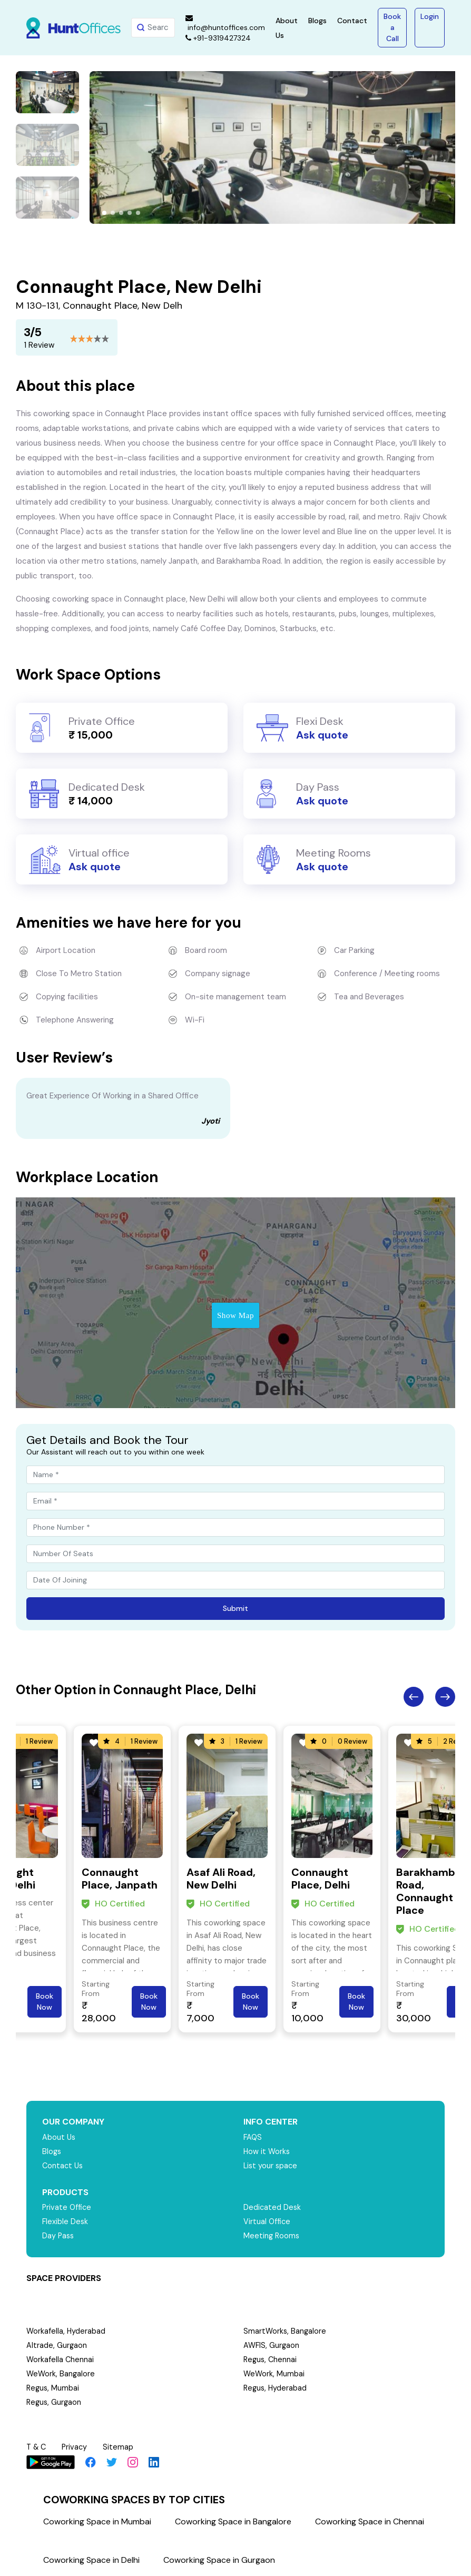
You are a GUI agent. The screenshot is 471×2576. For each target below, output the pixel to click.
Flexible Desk (65, 2221)
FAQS (253, 2137)
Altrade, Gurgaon (56, 2345)
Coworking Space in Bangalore (233, 2521)
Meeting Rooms (272, 2235)
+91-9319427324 (218, 38)
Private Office (67, 2207)
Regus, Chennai (271, 2359)
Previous (414, 1697)
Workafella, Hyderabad (66, 2331)
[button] (104, 213)
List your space (271, 2165)
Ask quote (322, 735)
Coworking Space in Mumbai (97, 2521)
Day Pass (58, 2235)
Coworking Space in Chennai (369, 2521)
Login (429, 16)
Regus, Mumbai (53, 2388)
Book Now (44, 2001)
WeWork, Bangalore (61, 2373)
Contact (352, 20)
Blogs (317, 20)
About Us (59, 2137)
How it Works (267, 2151)
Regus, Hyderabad (276, 2388)
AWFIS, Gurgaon (272, 2345)
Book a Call (392, 27)
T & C (37, 2447)
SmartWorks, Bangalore (285, 2331)
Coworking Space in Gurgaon (219, 2559)
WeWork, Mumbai (274, 2373)
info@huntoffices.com (225, 23)
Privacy (77, 2447)
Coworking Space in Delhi (91, 2559)
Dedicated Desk (272, 2207)
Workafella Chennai (60, 2359)
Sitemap (121, 2447)
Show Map (235, 1315)
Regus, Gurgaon (54, 2402)
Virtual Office (267, 2221)
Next (445, 1697)
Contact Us (63, 2165)
